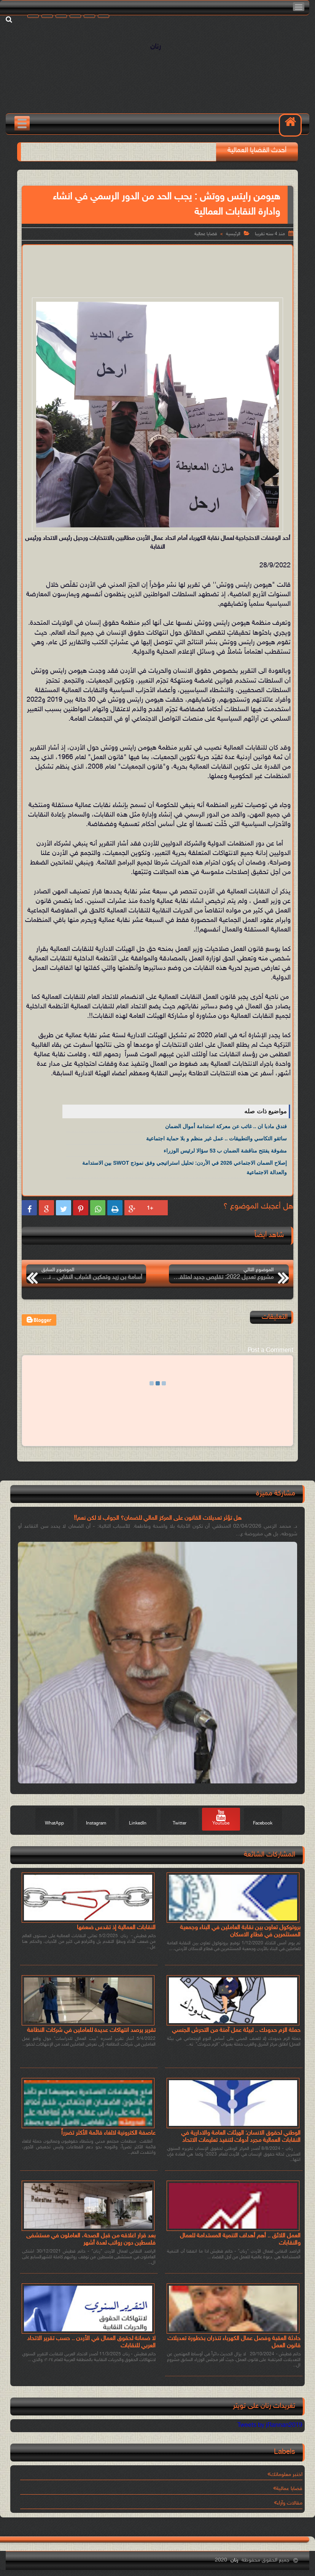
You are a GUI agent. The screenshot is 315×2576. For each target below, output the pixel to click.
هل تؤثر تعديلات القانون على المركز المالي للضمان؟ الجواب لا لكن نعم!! (158, 1518)
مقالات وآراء (289, 2503)
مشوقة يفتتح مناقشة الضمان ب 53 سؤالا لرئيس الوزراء (225, 1151)
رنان (155, 47)
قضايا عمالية (205, 234)
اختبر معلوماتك (286, 2474)
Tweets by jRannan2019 (269, 2425)
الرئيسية (233, 234)
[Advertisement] (154, 270)
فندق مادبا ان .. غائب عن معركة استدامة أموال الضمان (226, 1126)
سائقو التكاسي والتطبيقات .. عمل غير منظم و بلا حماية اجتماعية (216, 1138)
